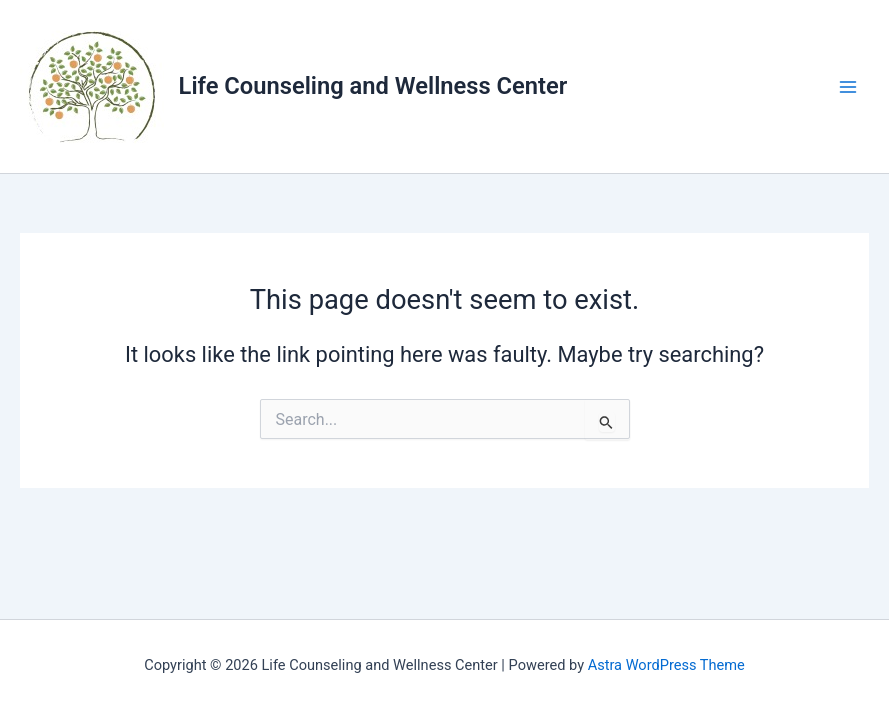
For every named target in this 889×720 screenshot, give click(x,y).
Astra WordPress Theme (666, 665)
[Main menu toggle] (848, 87)
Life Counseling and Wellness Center (373, 86)
